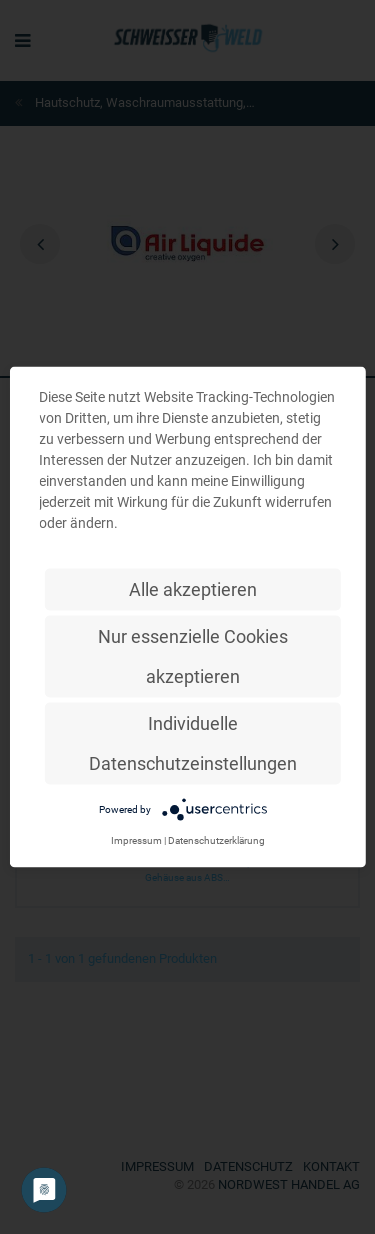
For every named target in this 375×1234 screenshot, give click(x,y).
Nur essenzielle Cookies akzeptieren (193, 656)
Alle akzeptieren (193, 589)
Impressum (136, 840)
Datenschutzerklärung (216, 840)
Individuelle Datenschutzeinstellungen (193, 743)
